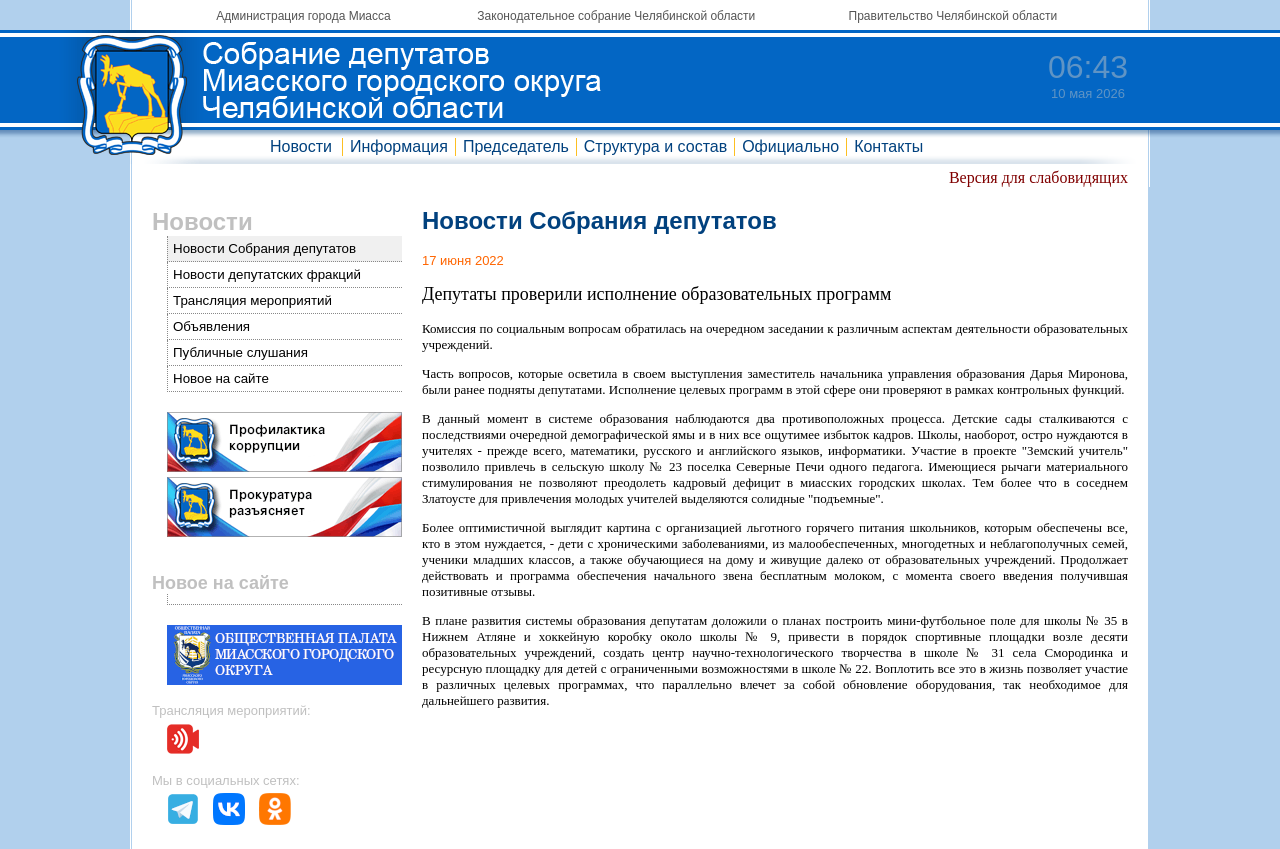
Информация (399, 146)
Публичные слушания (240, 352)
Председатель (516, 146)
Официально (790, 146)
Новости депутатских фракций (267, 274)
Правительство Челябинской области (953, 16)
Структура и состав (655, 146)
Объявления (211, 326)
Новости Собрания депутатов (264, 248)
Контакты (888, 146)
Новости (301, 146)
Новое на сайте (221, 378)
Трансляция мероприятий (252, 300)
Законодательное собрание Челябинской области (616, 16)
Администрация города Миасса (303, 16)
